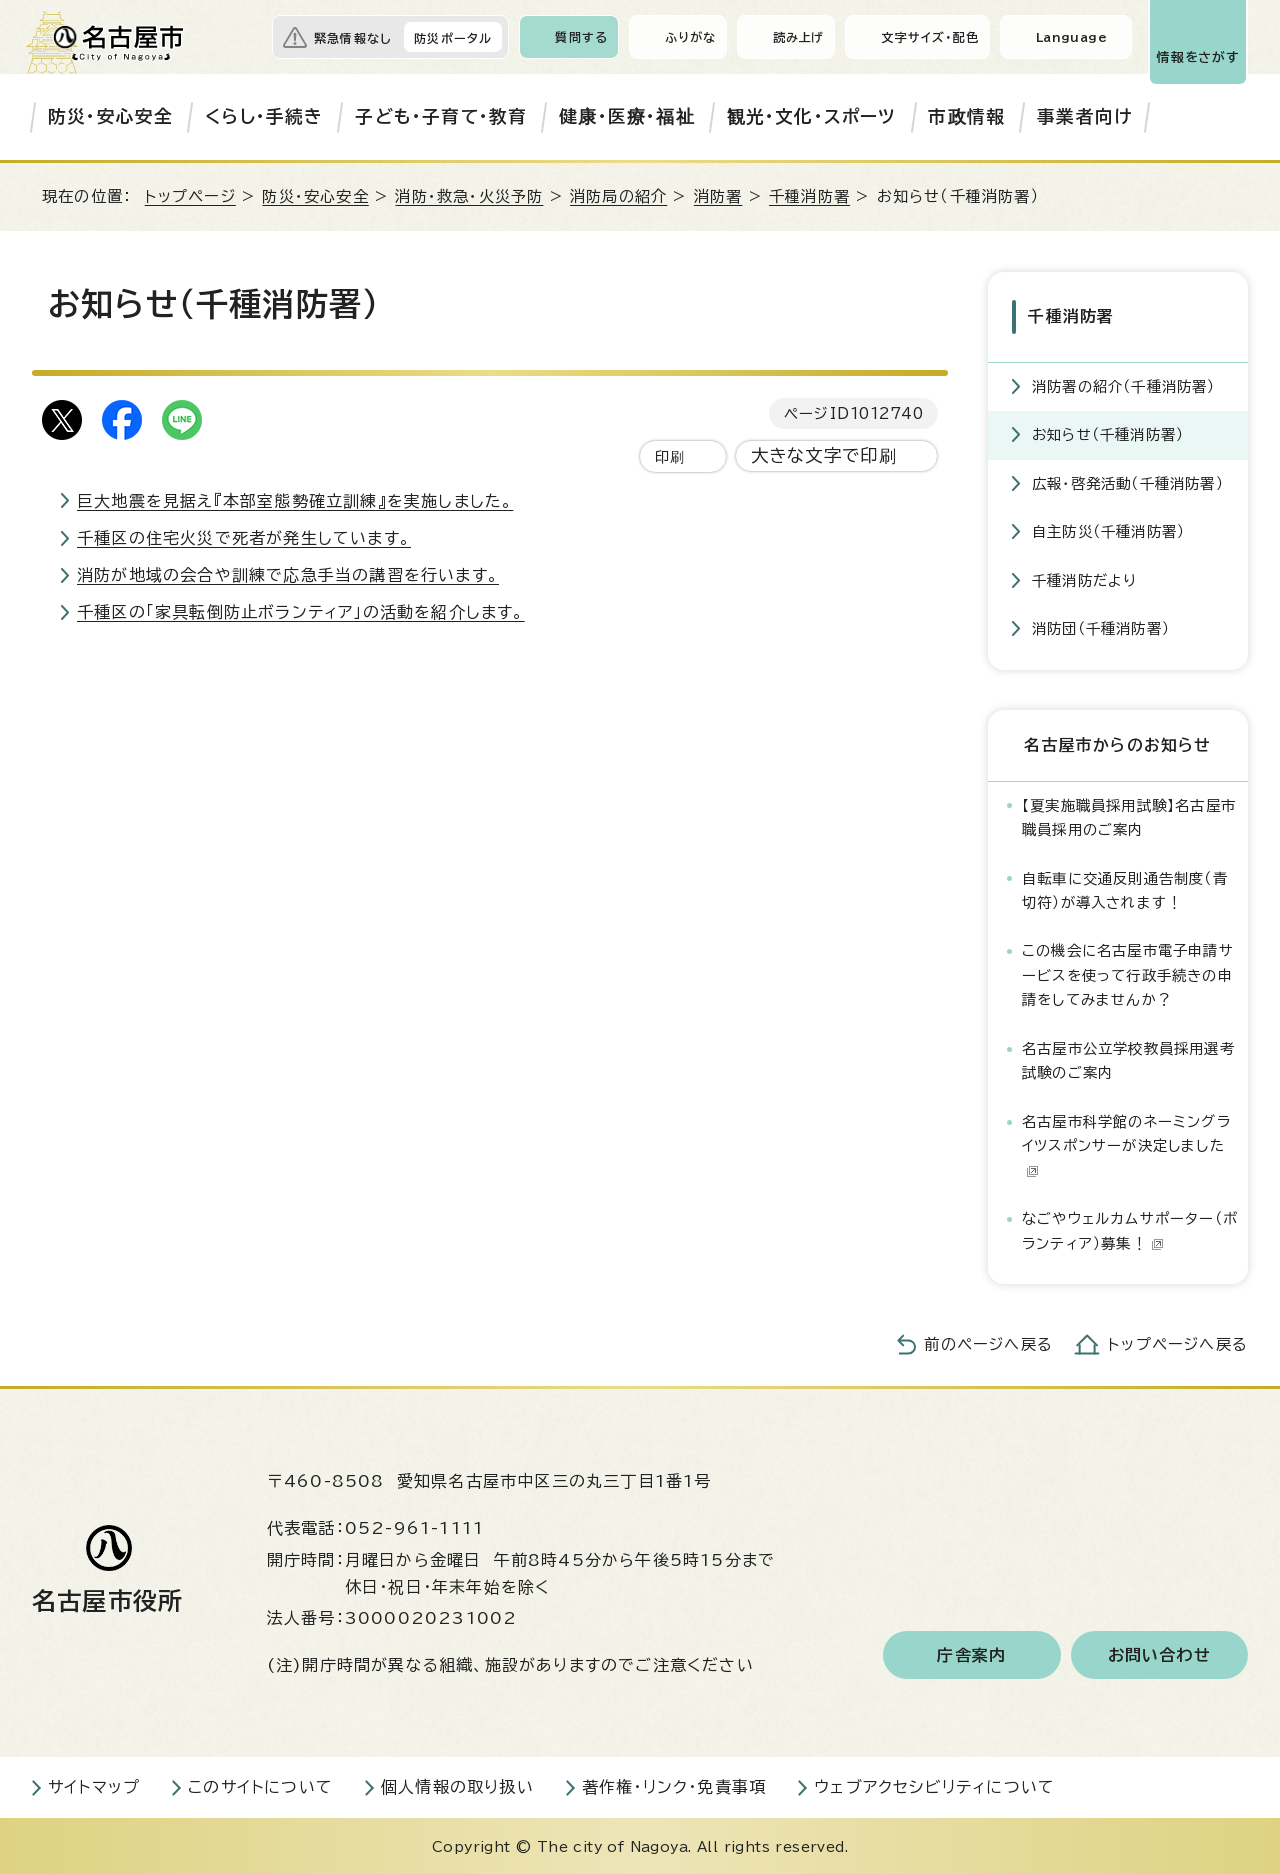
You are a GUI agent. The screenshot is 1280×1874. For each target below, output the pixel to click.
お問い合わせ (1159, 1653)
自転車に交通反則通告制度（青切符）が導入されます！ (1125, 887)
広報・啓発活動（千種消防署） (1128, 480)
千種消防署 (809, 196)
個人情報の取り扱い (457, 1785)
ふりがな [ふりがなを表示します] (690, 37)
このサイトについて (260, 1785)
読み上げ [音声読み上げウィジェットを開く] (799, 37)
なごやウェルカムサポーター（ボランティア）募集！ (1130, 1228)
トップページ (190, 196)
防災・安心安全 (110, 116)
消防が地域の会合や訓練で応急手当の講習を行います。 (288, 575)
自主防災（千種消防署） (1108, 529)
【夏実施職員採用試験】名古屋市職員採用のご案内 (1129, 814)
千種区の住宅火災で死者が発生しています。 (244, 538)
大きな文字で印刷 (824, 455)
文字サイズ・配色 (930, 37)
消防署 (718, 196)
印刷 (670, 456)
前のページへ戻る (988, 1342)
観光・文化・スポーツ (812, 116)
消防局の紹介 (618, 196)
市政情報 (966, 116)
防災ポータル (453, 38)
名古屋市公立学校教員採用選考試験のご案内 (1128, 1057)
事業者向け (1084, 116)
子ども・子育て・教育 (441, 116)
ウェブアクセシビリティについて (934, 1785)
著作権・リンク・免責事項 (674, 1785)
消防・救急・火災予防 (469, 196)
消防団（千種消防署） (1101, 626)
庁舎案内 (971, 1653)
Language (1071, 37)
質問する (581, 37)
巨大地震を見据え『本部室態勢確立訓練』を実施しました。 (295, 501)
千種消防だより (1084, 577)
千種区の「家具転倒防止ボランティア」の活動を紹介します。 (301, 612)
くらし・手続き (264, 116)
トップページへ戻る (1178, 1342)
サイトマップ (94, 1785)
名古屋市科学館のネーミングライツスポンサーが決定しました (1126, 1143)
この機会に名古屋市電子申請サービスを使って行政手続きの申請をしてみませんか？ (1128, 973)
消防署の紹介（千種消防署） (1124, 383)
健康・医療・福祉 (627, 116)
